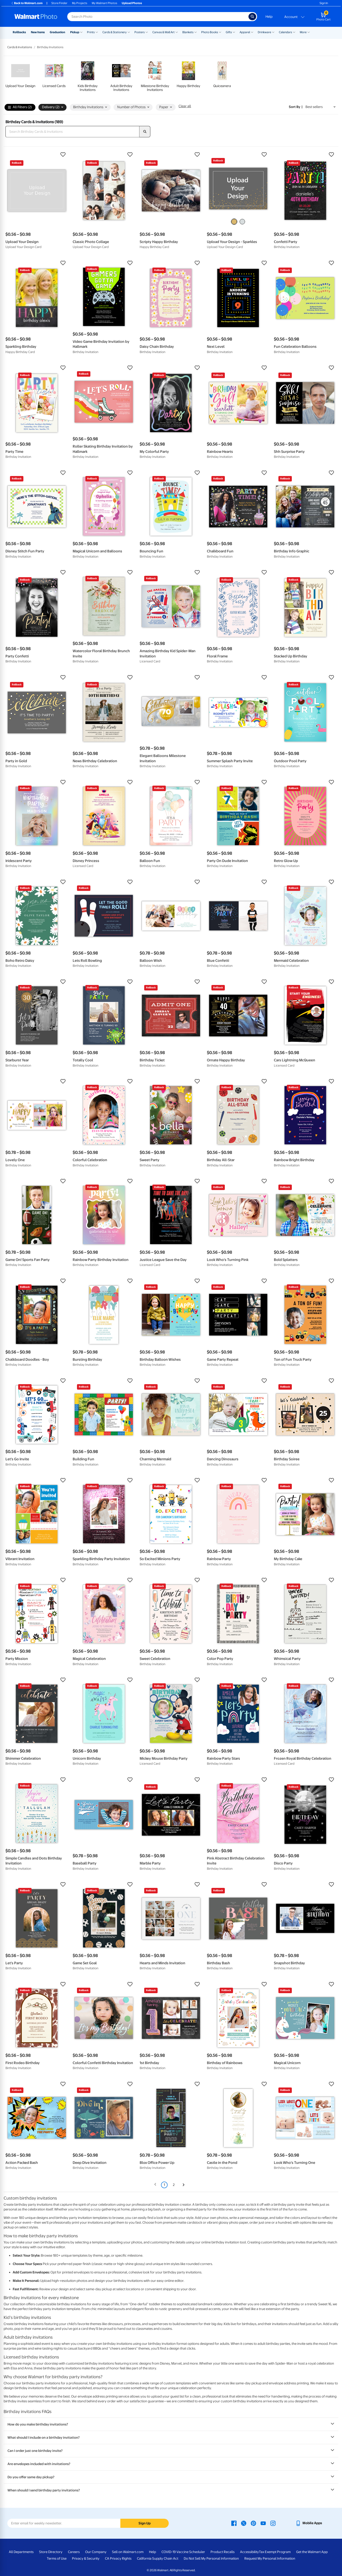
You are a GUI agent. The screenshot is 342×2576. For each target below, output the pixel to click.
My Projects (79, 3)
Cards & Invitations (19, 47)
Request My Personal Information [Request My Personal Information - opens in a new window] (269, 2558)
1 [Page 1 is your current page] (164, 2185)
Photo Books (209, 32)
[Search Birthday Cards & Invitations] (72, 131)
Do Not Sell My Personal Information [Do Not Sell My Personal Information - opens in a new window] (211, 2558)
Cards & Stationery (114, 32)
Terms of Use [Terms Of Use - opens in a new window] (57, 2558)
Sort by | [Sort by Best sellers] (295, 107)
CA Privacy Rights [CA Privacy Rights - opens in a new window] (118, 2558)
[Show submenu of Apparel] (252, 32)
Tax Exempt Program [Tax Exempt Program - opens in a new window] (275, 2552)
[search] (144, 131)
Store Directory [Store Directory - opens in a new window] (50, 2552)
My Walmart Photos (104, 3)
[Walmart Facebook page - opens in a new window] (234, 2523)
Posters (139, 32)
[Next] (183, 2185)
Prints (91, 32)
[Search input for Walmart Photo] (157, 16)
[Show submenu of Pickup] (81, 32)
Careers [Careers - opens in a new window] (74, 2552)
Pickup (74, 32)
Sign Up (145, 2523)
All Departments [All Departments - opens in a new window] (21, 2552)
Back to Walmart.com (26, 3)
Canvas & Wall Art (163, 32)
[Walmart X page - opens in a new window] (243, 2523)
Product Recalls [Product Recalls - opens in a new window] (223, 2552)
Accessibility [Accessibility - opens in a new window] (249, 2552)
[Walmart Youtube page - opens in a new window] (263, 2523)
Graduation (57, 32)
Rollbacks (19, 32)
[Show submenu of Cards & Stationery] (128, 32)
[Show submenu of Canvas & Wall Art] (176, 32)
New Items (38, 32)
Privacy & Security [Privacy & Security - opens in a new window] (85, 2558)
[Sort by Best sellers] (320, 107)
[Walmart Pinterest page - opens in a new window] (253, 2523)
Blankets (187, 32)
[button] (36, 154)
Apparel (245, 32)
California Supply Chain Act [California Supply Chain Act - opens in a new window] (157, 2558)
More (303, 32)
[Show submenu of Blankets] (195, 32)
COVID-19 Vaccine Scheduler (183, 2552)
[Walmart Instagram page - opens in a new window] (273, 2523)
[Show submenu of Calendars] (294, 32)
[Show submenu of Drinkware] (273, 32)
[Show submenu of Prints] (96, 32)
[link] (20, 75)
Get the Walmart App (312, 2552)
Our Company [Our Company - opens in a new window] (96, 2552)
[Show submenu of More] (308, 32)
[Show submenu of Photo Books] (220, 32)
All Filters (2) (20, 107)
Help (269, 17)
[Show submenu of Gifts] (234, 32)
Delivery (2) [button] (52, 107)
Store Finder (59, 3)
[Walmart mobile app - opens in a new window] (308, 2523)
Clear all (184, 106)
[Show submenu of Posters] (146, 32)
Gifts (229, 32)
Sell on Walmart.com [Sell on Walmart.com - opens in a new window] (128, 2552)
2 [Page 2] (174, 2185)
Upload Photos (132, 3)
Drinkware (264, 32)
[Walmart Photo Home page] (36, 16)
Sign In (324, 3)
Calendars (285, 32)
